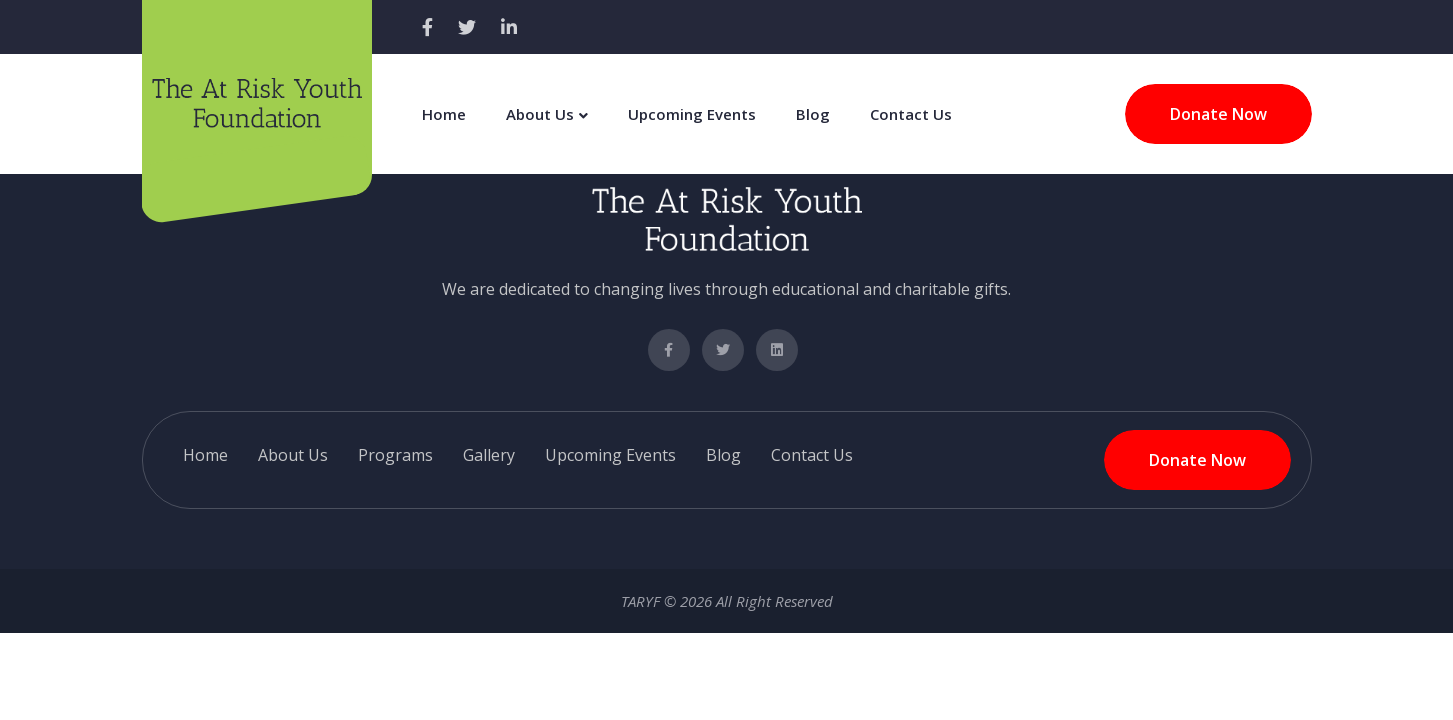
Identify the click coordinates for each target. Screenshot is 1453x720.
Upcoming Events (692, 114)
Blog (813, 114)
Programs (395, 455)
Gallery (489, 455)
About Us (540, 114)
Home (444, 114)
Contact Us (911, 114)
